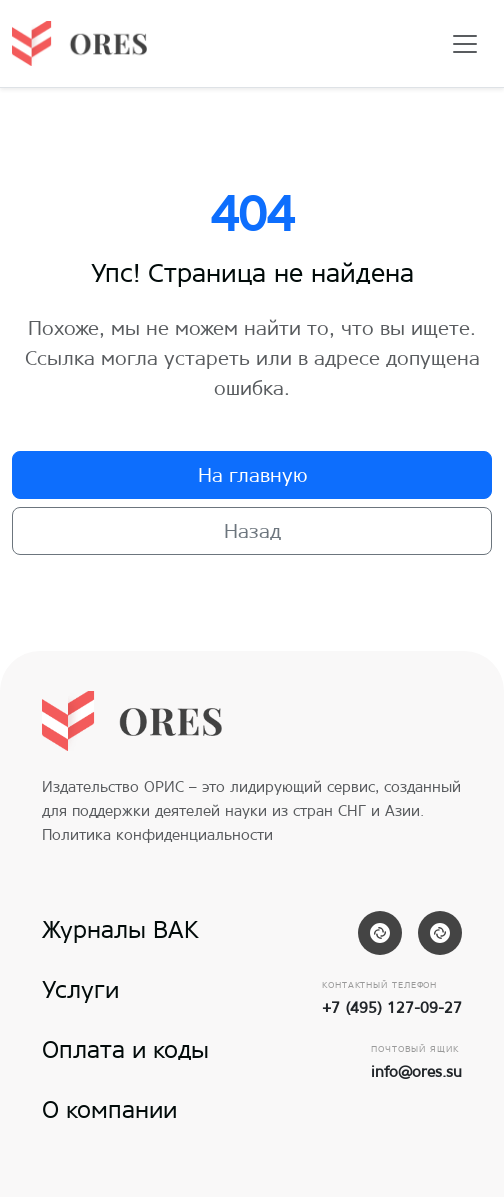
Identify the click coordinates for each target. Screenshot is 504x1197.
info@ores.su (416, 1071)
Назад (252, 530)
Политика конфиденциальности (157, 834)
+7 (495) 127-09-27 (392, 1007)
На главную (252, 474)
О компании (109, 1109)
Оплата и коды (125, 1049)
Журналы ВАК (120, 929)
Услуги (80, 989)
